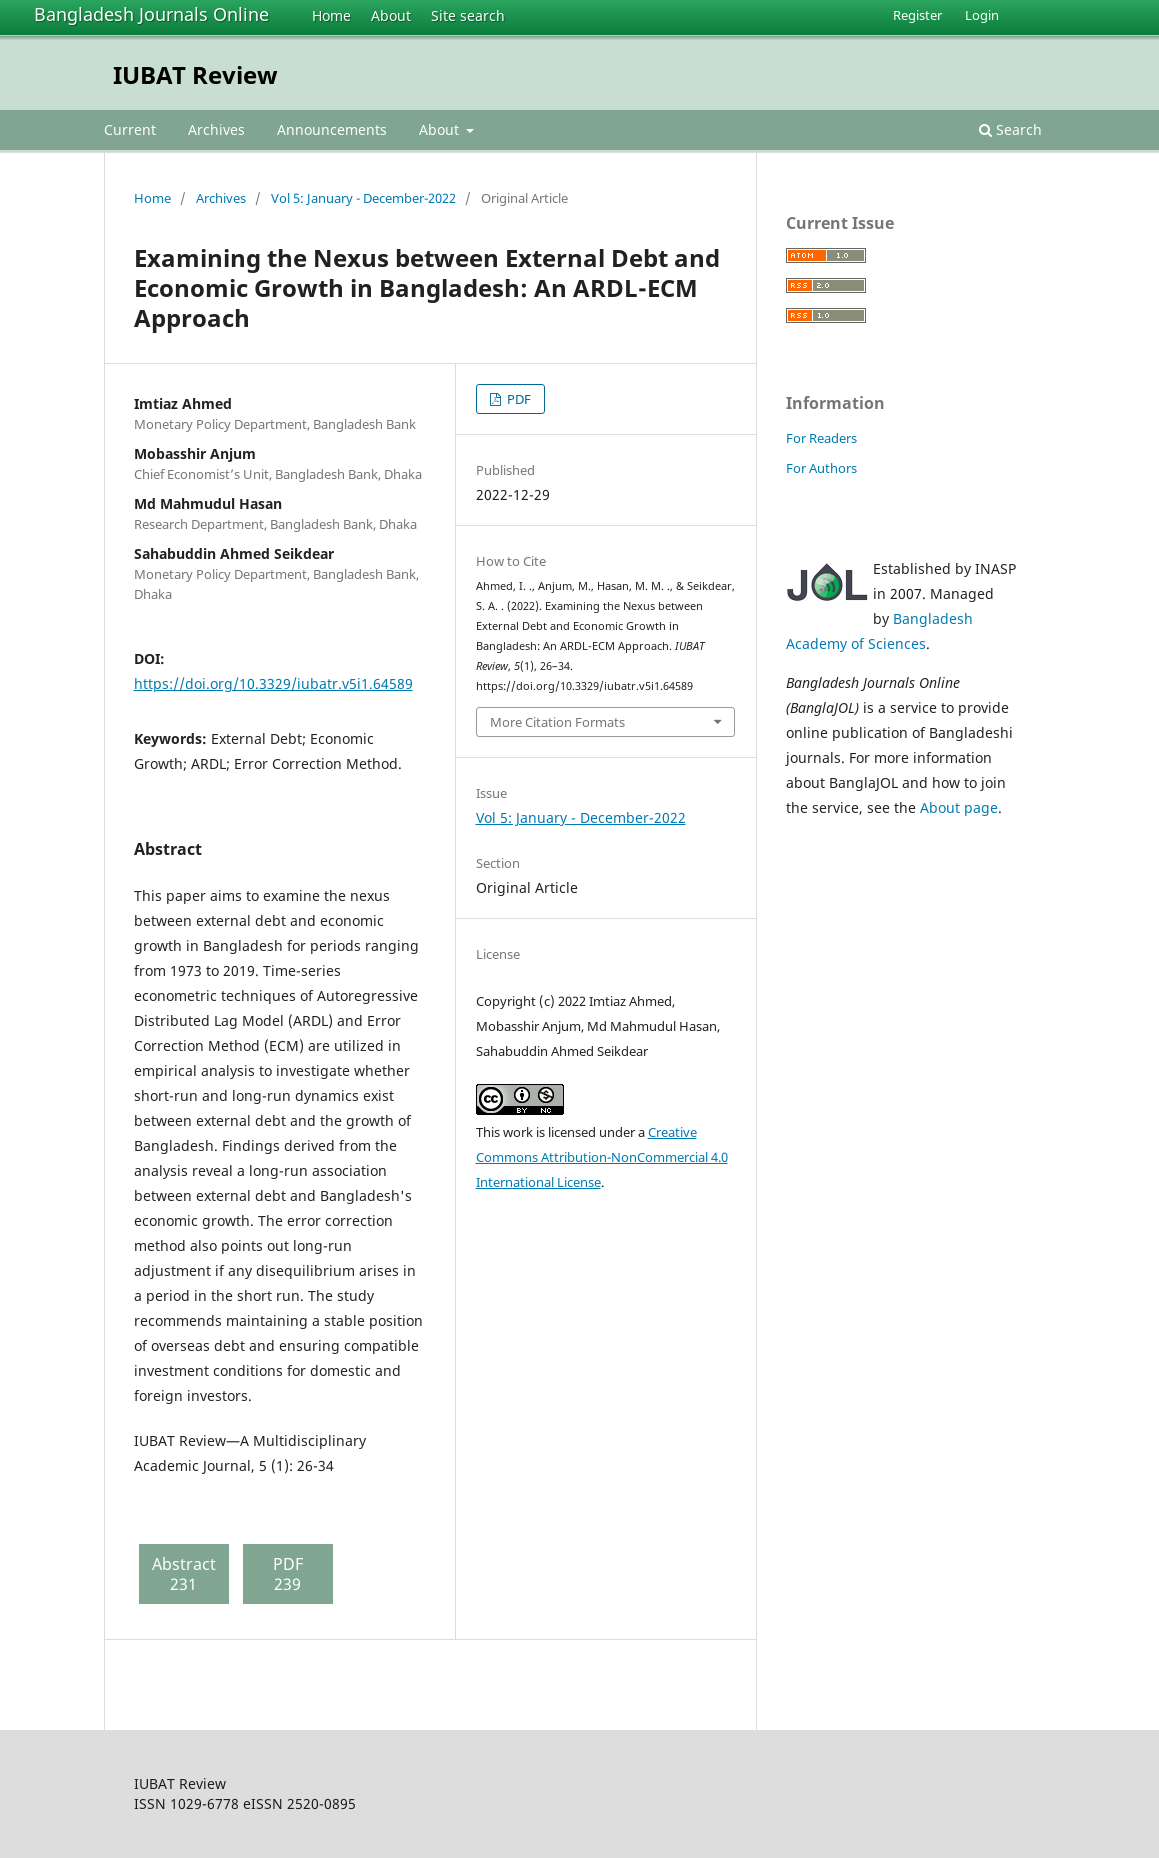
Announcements (332, 129)
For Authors (821, 468)
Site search (468, 15)
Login (982, 15)
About (391, 15)
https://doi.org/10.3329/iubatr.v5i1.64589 (273, 683)
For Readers (821, 438)
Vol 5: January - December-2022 (363, 198)
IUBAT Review (195, 74)
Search (1010, 129)
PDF (517, 399)
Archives (216, 129)
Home (331, 15)
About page (959, 807)
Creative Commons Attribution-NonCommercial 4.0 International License (602, 1157)
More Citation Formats (557, 722)
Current (130, 129)
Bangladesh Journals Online (151, 14)
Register (917, 15)
